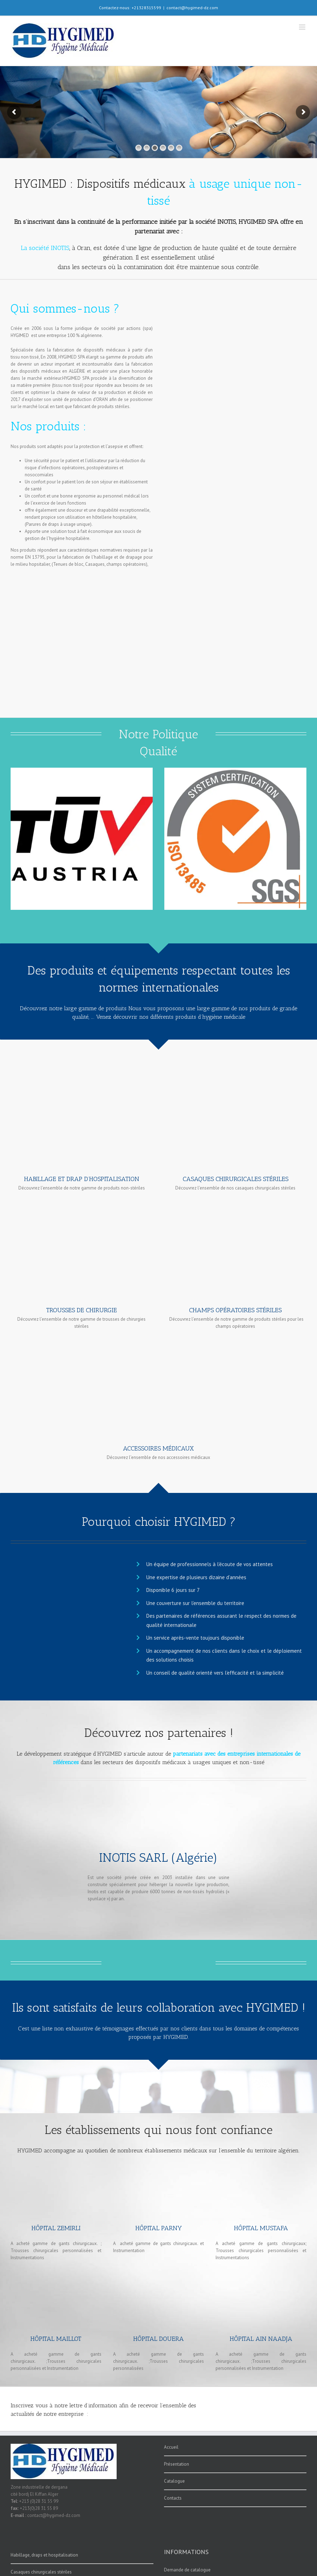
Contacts (173, 2498)
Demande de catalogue (187, 2570)
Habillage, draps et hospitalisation (44, 2555)
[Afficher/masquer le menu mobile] (302, 27)
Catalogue (174, 2481)
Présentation (176, 2464)
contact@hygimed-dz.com (192, 7)
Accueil (171, 2447)
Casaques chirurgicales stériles (41, 2572)
